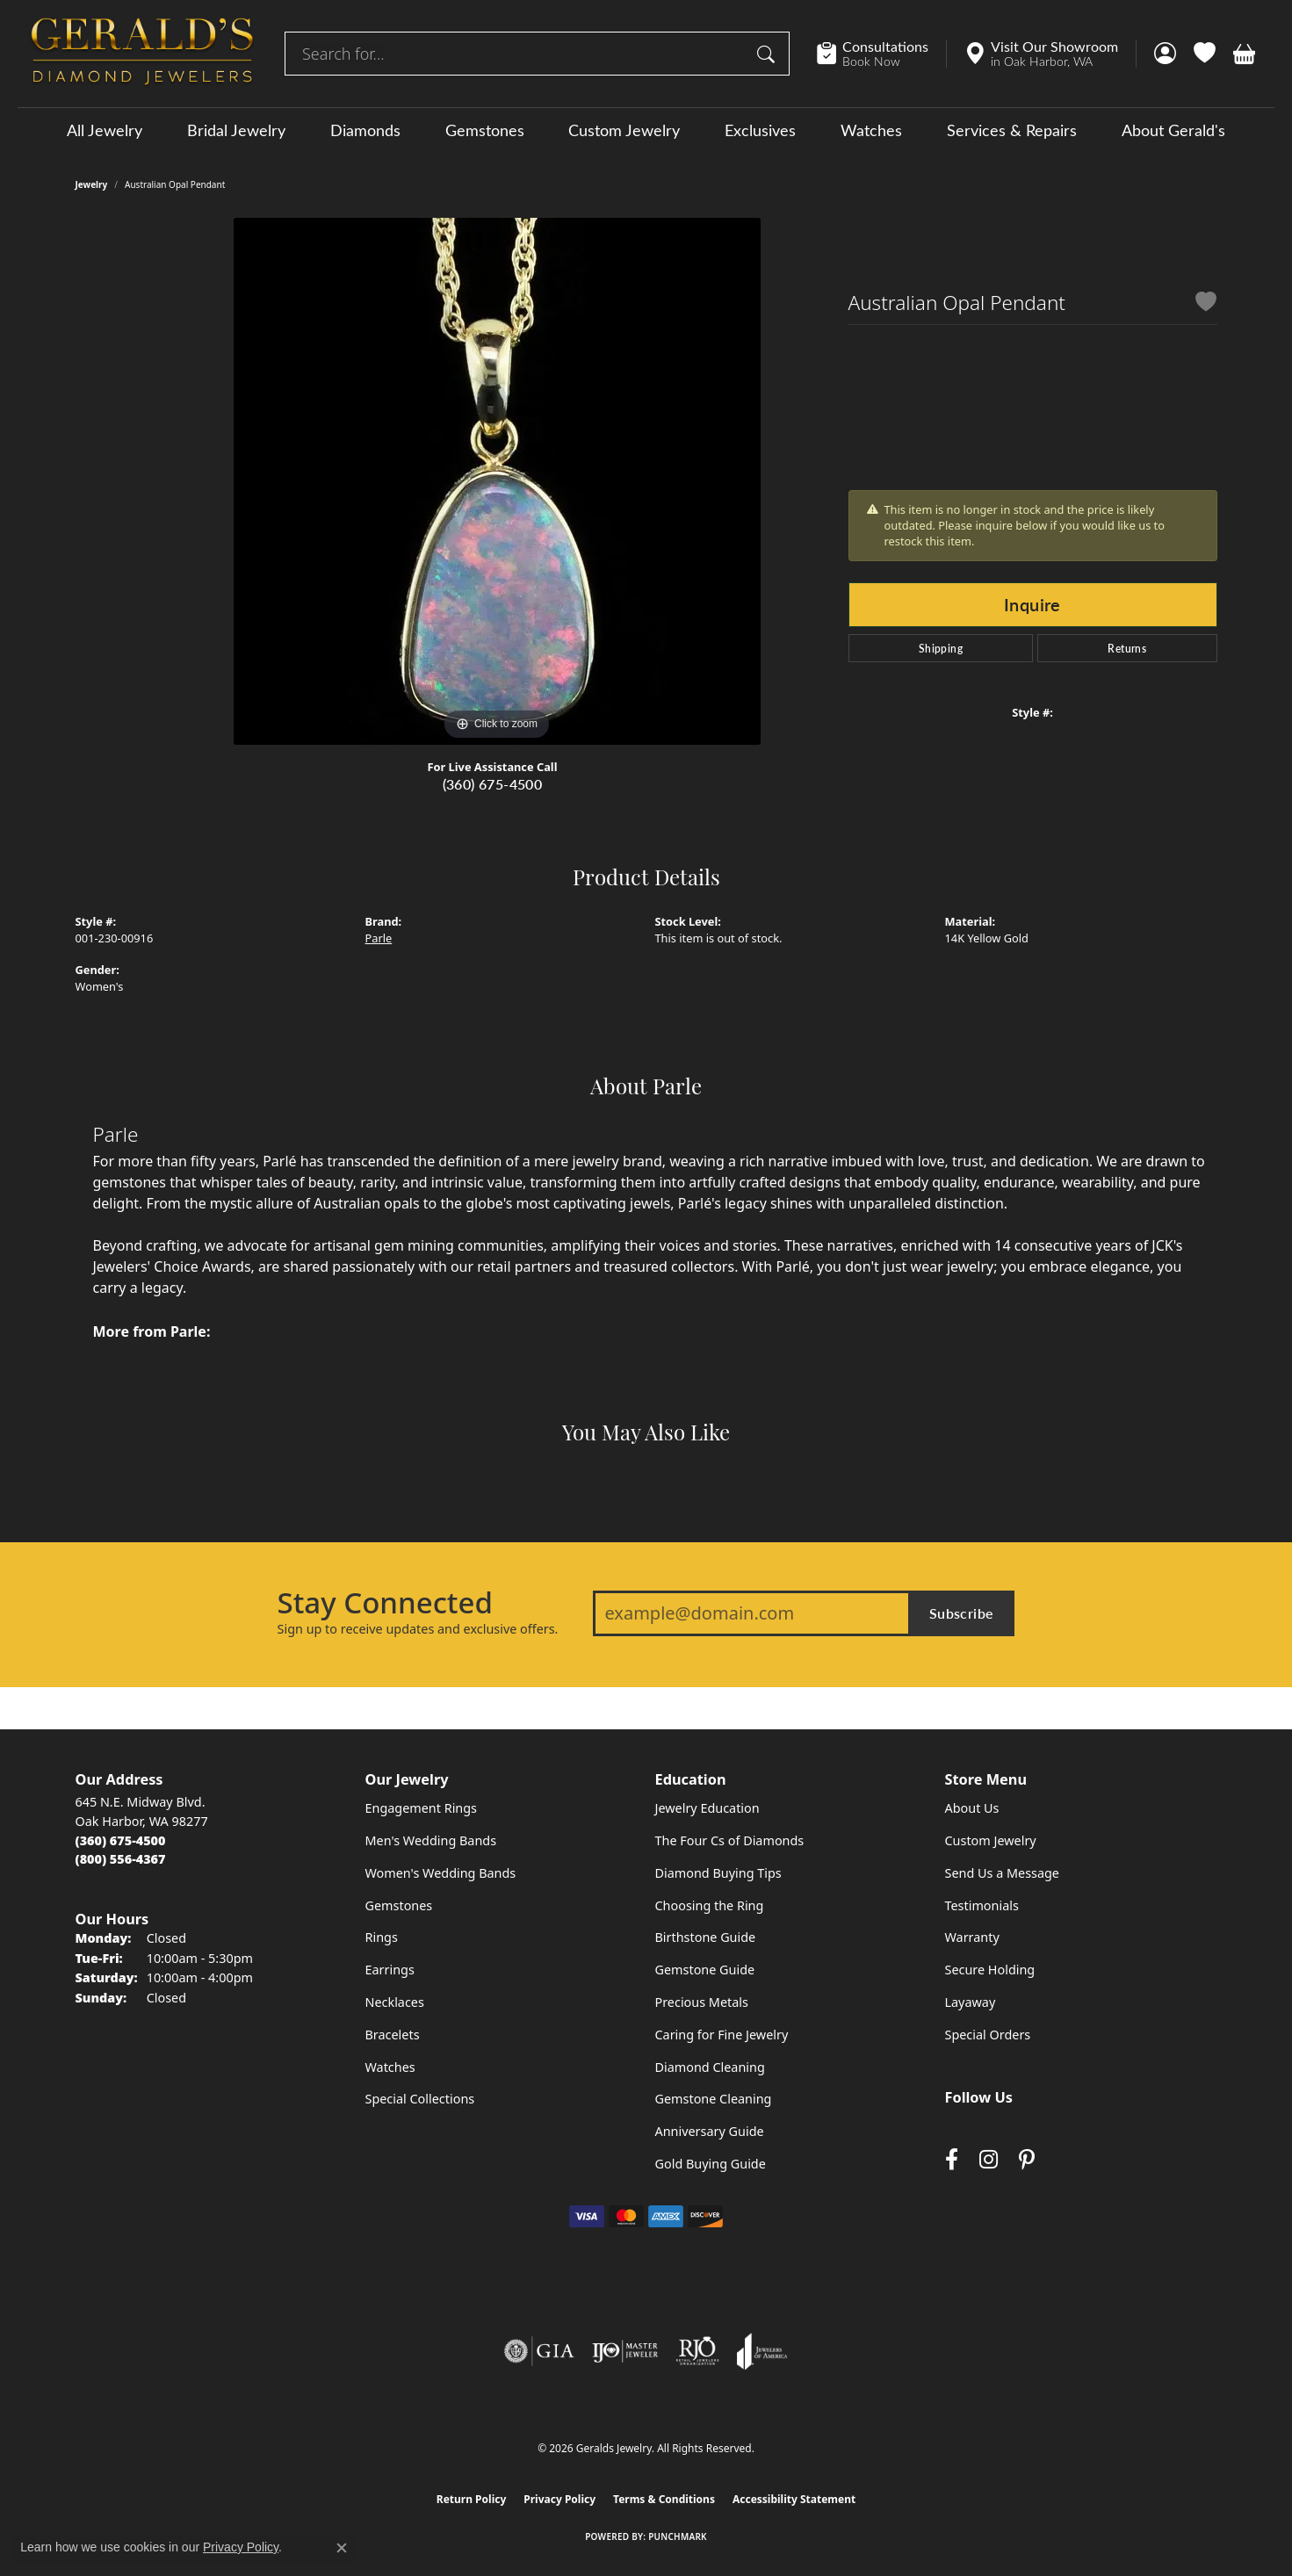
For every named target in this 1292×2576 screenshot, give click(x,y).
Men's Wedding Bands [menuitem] (431, 1840)
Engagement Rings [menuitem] (421, 1808)
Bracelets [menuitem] (392, 2034)
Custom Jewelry (624, 130)
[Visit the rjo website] (697, 2351)
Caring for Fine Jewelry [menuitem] (722, 2034)
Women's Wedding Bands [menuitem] (440, 1873)
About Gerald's (1173, 130)
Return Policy (472, 2499)
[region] (497, 481)
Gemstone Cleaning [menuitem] (713, 2098)
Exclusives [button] (760, 130)
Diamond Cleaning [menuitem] (710, 2067)
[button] (1165, 53)
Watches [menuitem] (390, 2067)
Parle (379, 938)
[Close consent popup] (341, 2548)
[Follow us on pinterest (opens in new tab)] (1027, 2159)
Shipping (941, 648)
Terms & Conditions (664, 2499)
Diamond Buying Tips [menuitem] (718, 1873)
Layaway (970, 2002)
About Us (972, 1808)
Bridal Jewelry (236, 130)
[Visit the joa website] (762, 2351)
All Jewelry (104, 130)
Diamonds (365, 130)
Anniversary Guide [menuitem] (709, 2131)
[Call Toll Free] (121, 1859)
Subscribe (961, 1613)
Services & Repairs (1012, 130)
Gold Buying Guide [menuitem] (710, 2163)
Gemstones (484, 130)
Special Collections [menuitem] (420, 2098)
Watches (871, 130)
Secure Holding (990, 1969)
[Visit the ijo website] (625, 2351)
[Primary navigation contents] (646, 129)
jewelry (92, 184)
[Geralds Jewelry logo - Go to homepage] (142, 53)
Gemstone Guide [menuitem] (705, 1969)
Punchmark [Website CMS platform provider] (677, 2536)
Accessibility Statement (794, 2499)
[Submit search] (768, 53)
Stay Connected (385, 1602)
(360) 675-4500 (493, 784)
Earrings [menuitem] (390, 1969)
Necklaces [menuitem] (394, 2002)
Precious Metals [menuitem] (701, 2002)
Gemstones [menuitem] (399, 1905)
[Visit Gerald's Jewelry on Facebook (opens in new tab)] (951, 2159)
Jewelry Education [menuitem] (707, 1808)
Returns (1127, 648)
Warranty (972, 1937)
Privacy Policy (559, 2499)
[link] (881, 53)
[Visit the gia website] (539, 2351)
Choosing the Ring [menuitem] (709, 1905)
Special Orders (988, 2034)
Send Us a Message (1002, 1873)
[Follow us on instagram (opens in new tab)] (988, 2159)
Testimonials (982, 1905)
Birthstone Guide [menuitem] (705, 1937)
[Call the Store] (121, 1840)
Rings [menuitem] (381, 1937)
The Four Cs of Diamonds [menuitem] (730, 1840)
